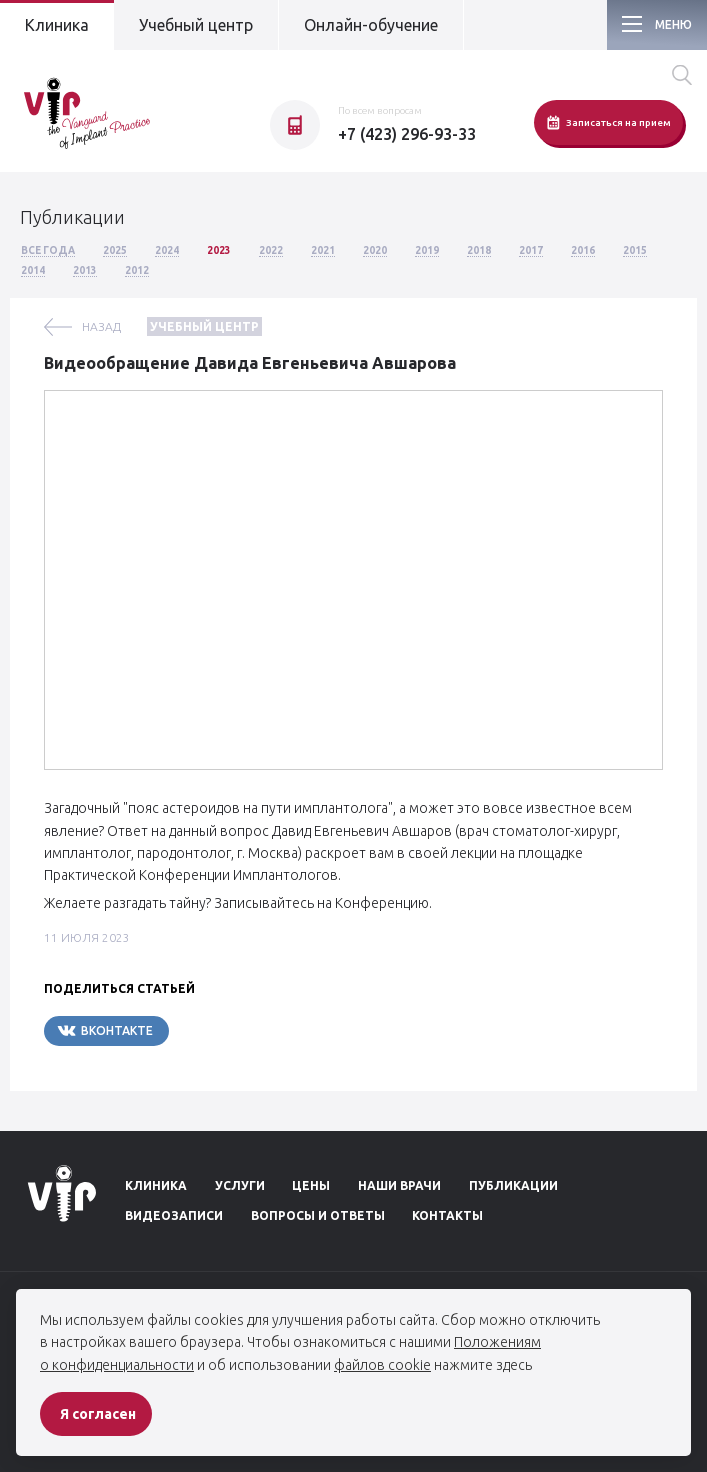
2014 (33, 270)
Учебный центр (196, 25)
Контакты (447, 1215)
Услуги (240, 1185)
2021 (323, 250)
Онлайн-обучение (371, 25)
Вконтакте (104, 1030)
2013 (85, 270)
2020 (375, 250)
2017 (531, 250)
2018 (479, 250)
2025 (115, 250)
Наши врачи (399, 1185)
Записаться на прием (608, 122)
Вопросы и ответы (318, 1215)
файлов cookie (382, 1365)
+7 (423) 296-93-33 (407, 134)
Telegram (229, 1030)
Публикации (513, 1185)
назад (101, 326)
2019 (427, 250)
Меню (673, 24)
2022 (271, 250)
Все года (48, 250)
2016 (583, 250)
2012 (137, 270)
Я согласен (98, 1414)
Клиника (57, 25)
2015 (635, 250)
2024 (167, 250)
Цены (311, 1185)
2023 (219, 250)
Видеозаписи (174, 1215)
